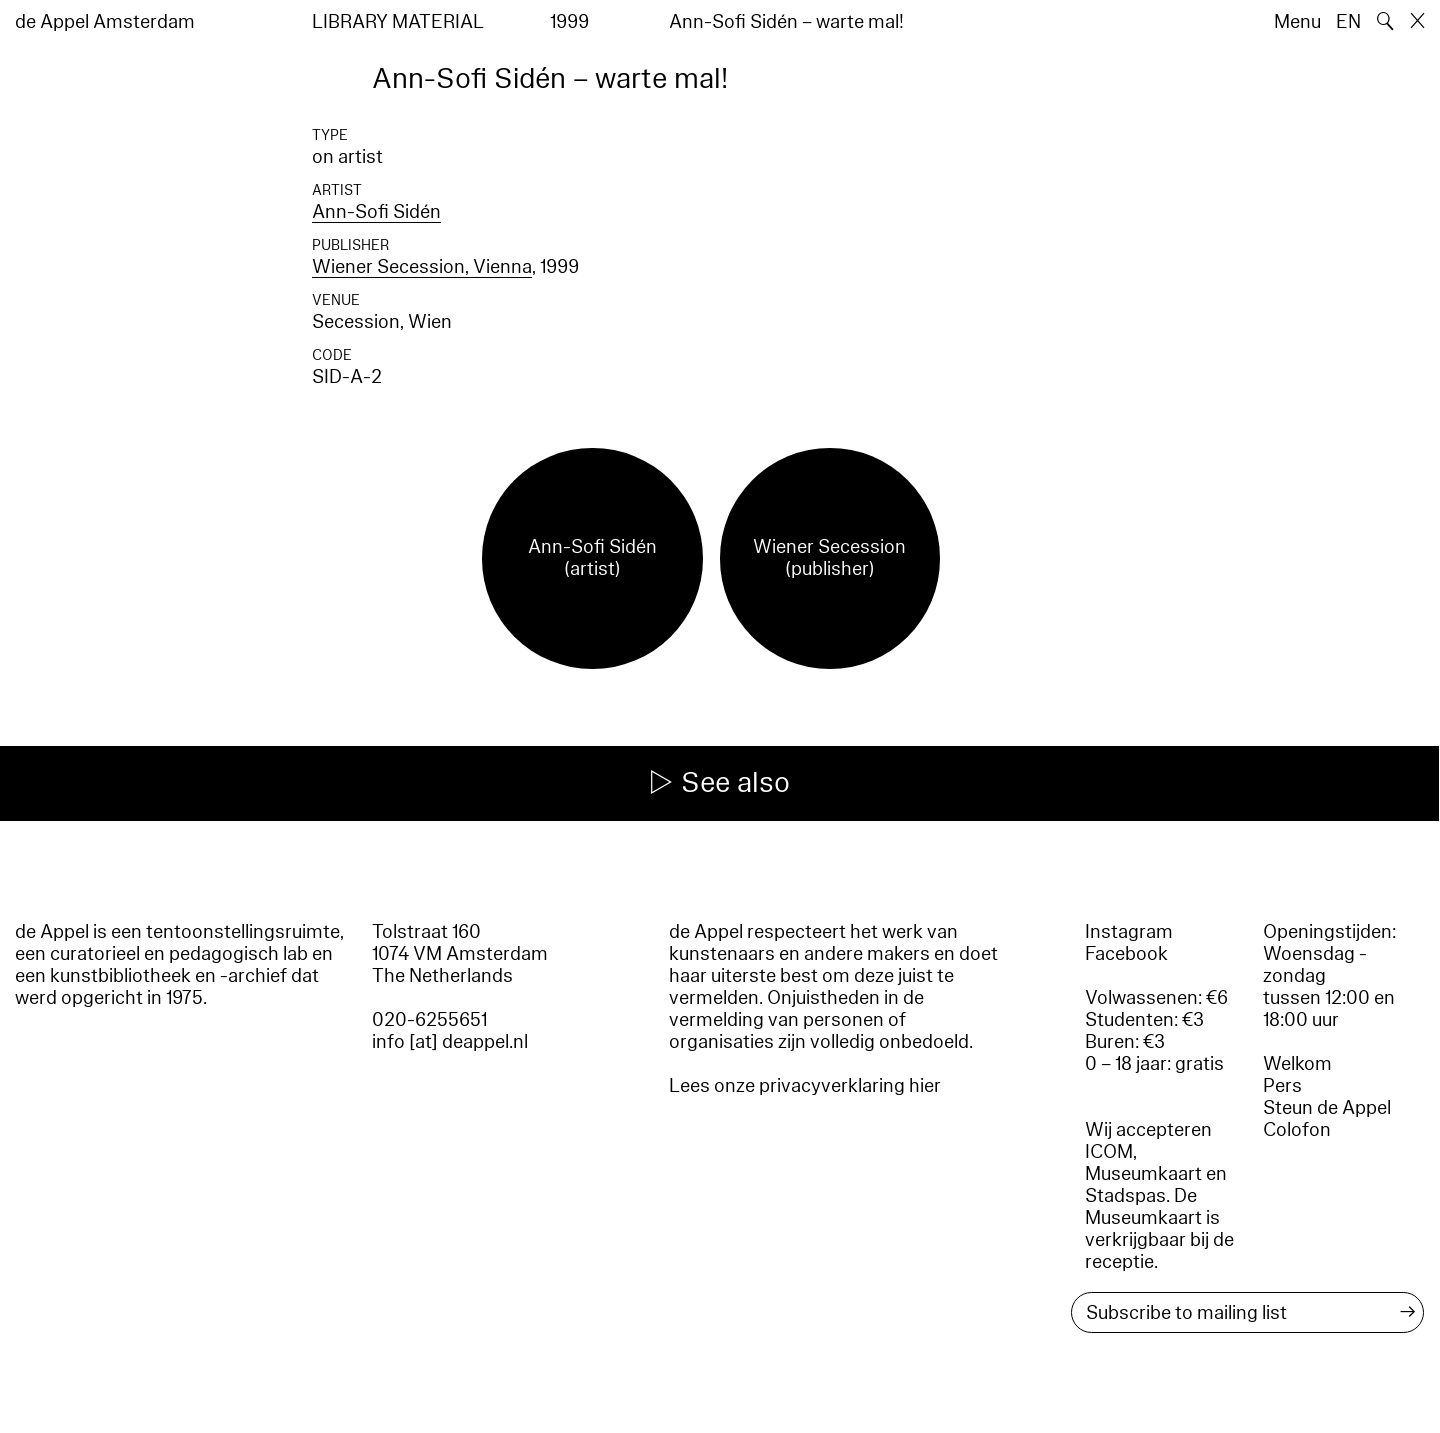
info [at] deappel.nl (450, 1042)
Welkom (1297, 1064)
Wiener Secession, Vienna (422, 267)
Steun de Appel (1327, 1108)
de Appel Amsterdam (105, 22)
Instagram (1129, 932)
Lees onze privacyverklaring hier (805, 1086)
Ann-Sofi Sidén (376, 212)
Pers (1282, 1086)
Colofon (1297, 1130)
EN (1348, 22)
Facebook (1126, 954)
